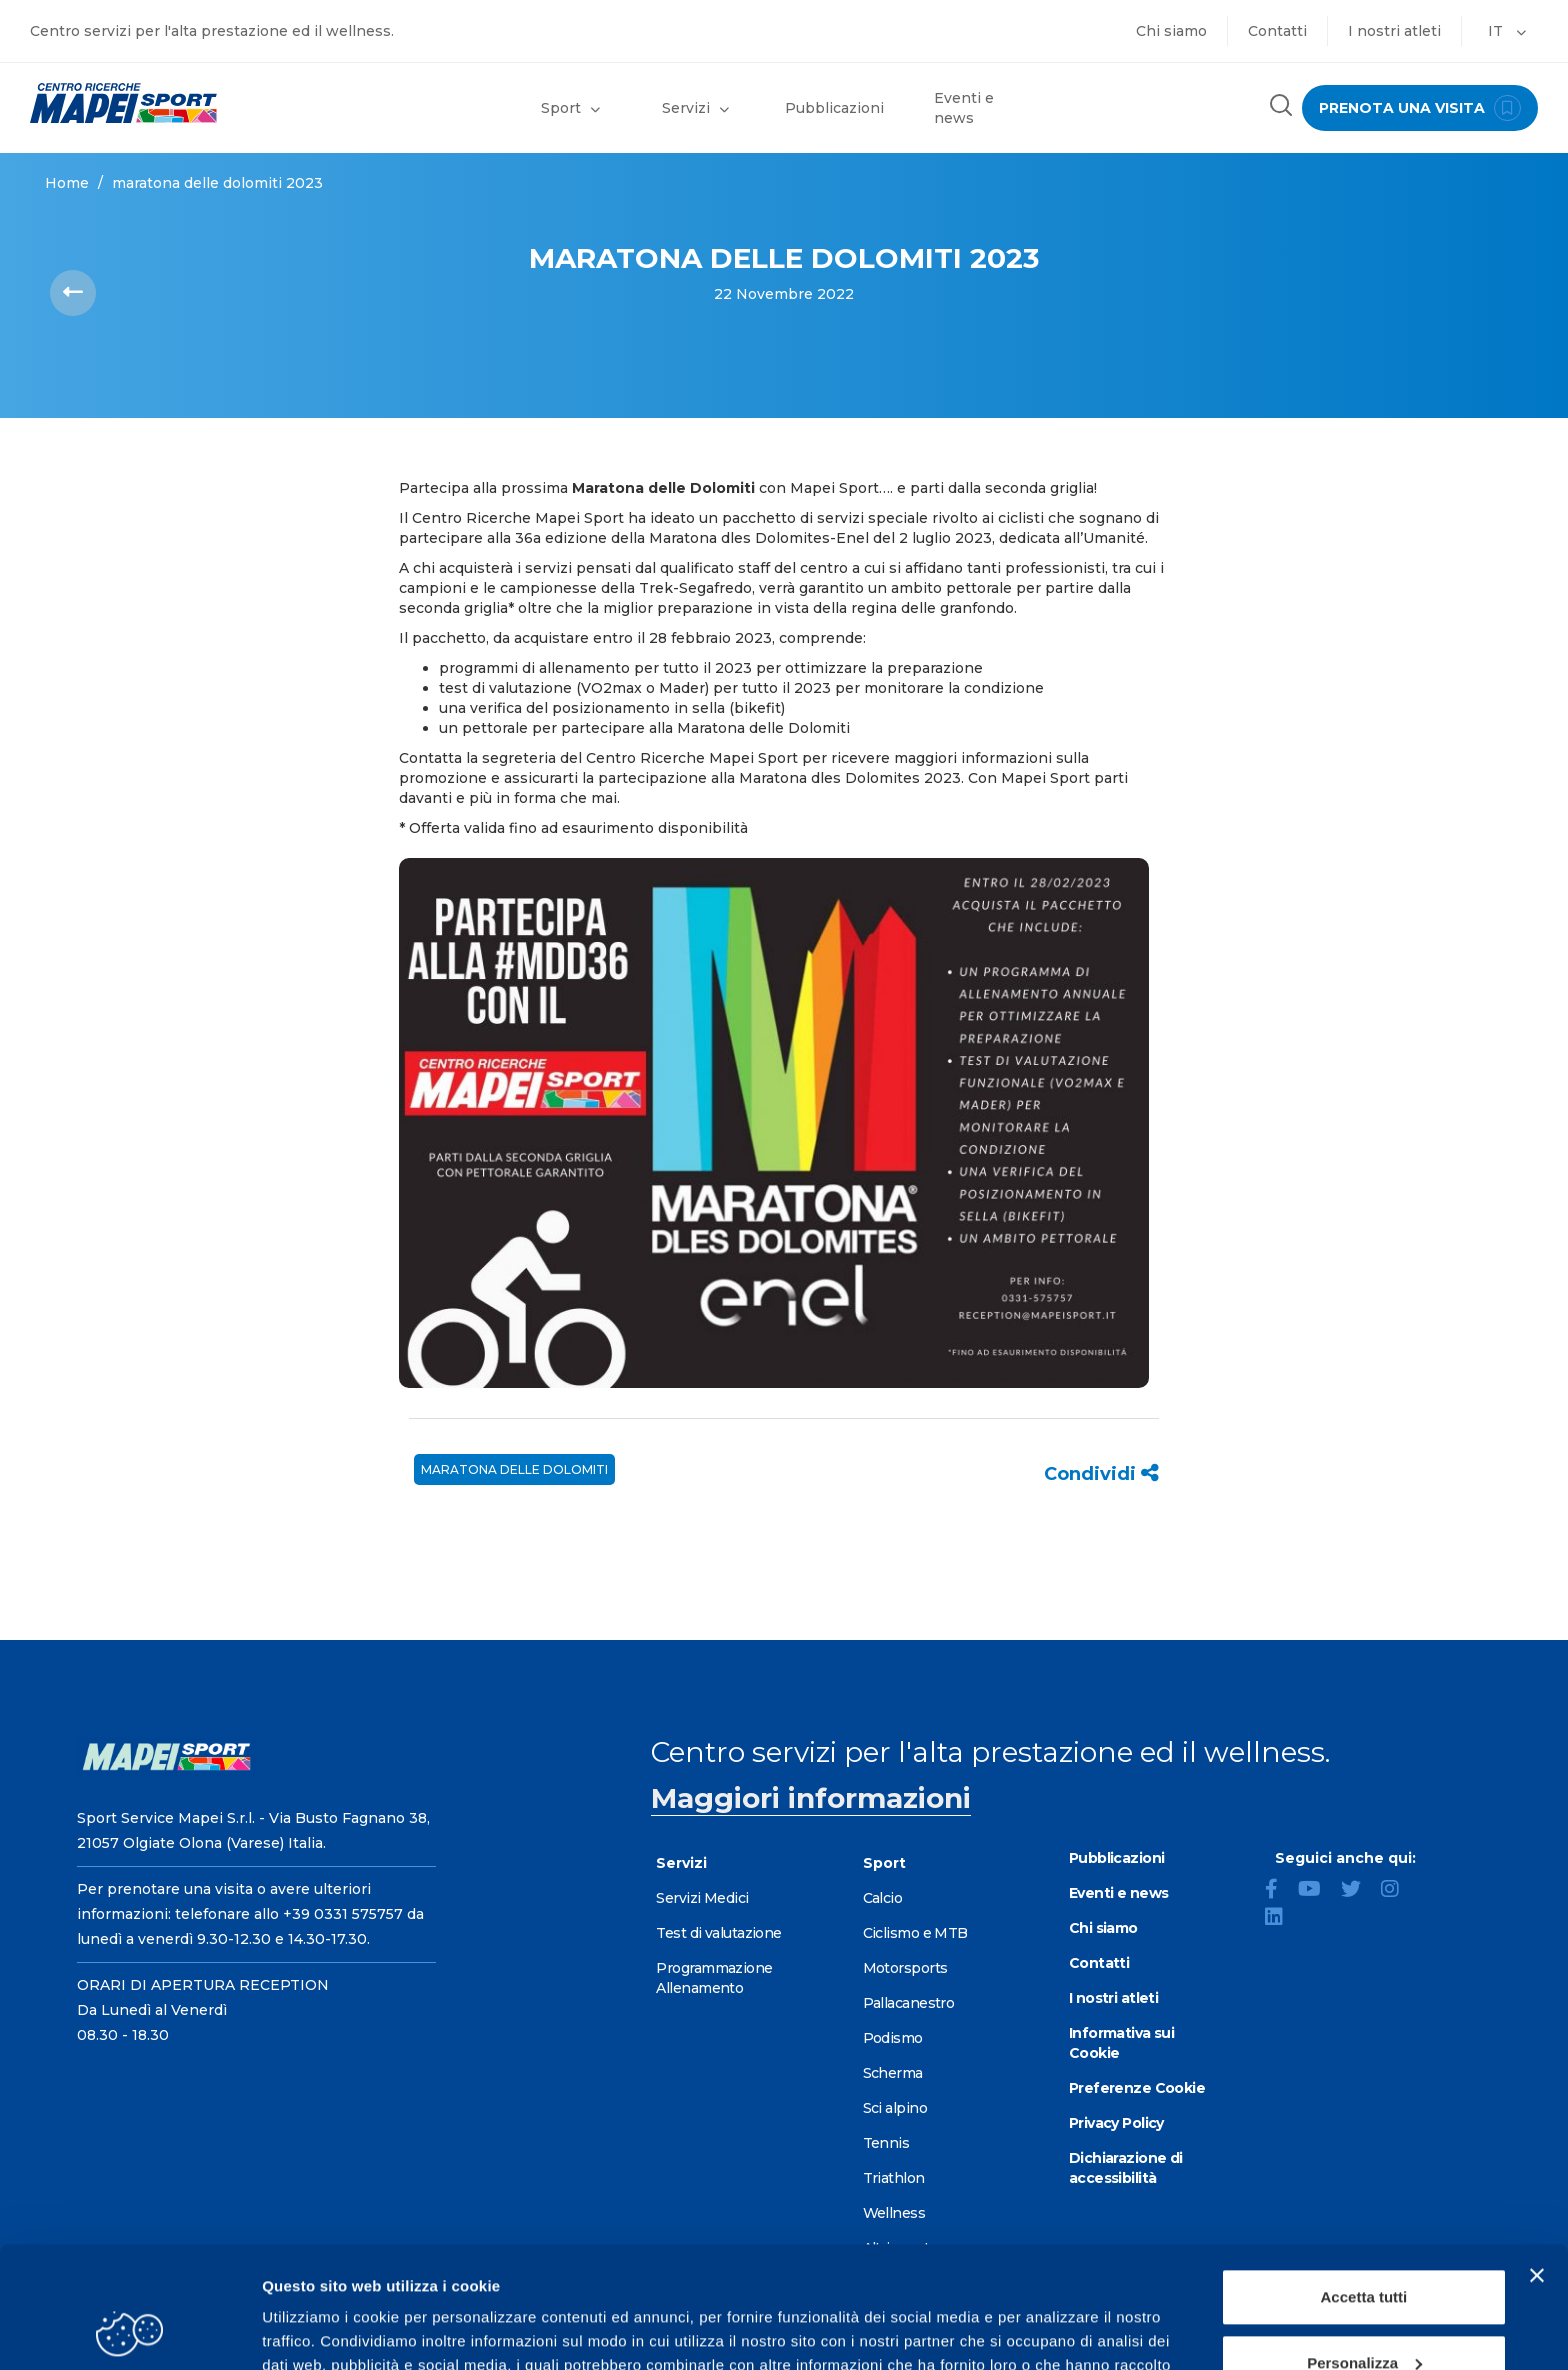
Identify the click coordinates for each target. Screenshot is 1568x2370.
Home (67, 183)
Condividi (1101, 1474)
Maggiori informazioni (811, 1798)
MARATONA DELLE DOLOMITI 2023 (217, 183)
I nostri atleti (1394, 31)
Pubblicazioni (834, 108)
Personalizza (1364, 2248)
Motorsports (905, 1968)
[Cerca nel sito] (1281, 107)
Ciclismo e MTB (915, 1933)
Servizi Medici (702, 1898)
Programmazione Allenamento (714, 1978)
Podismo (893, 2038)
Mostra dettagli (316, 2330)
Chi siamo (1171, 31)
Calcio (883, 1898)
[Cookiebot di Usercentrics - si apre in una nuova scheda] (129, 2331)
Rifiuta (1364, 2314)
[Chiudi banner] (1537, 2162)
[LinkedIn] (1282, 1919)
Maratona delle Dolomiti (514, 1469)
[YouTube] (1317, 1891)
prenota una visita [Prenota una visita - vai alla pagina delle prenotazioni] (1420, 108)
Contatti (1277, 31)
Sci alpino (895, 2108)
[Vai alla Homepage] (196, 103)
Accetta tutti (1364, 2183)
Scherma (893, 2073)
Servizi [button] (695, 108)
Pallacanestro (909, 2003)
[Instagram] (1398, 1891)
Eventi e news (964, 108)
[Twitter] (1359, 1891)
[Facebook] (1279, 1891)
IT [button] (1507, 31)
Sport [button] (570, 108)
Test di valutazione (718, 1933)
